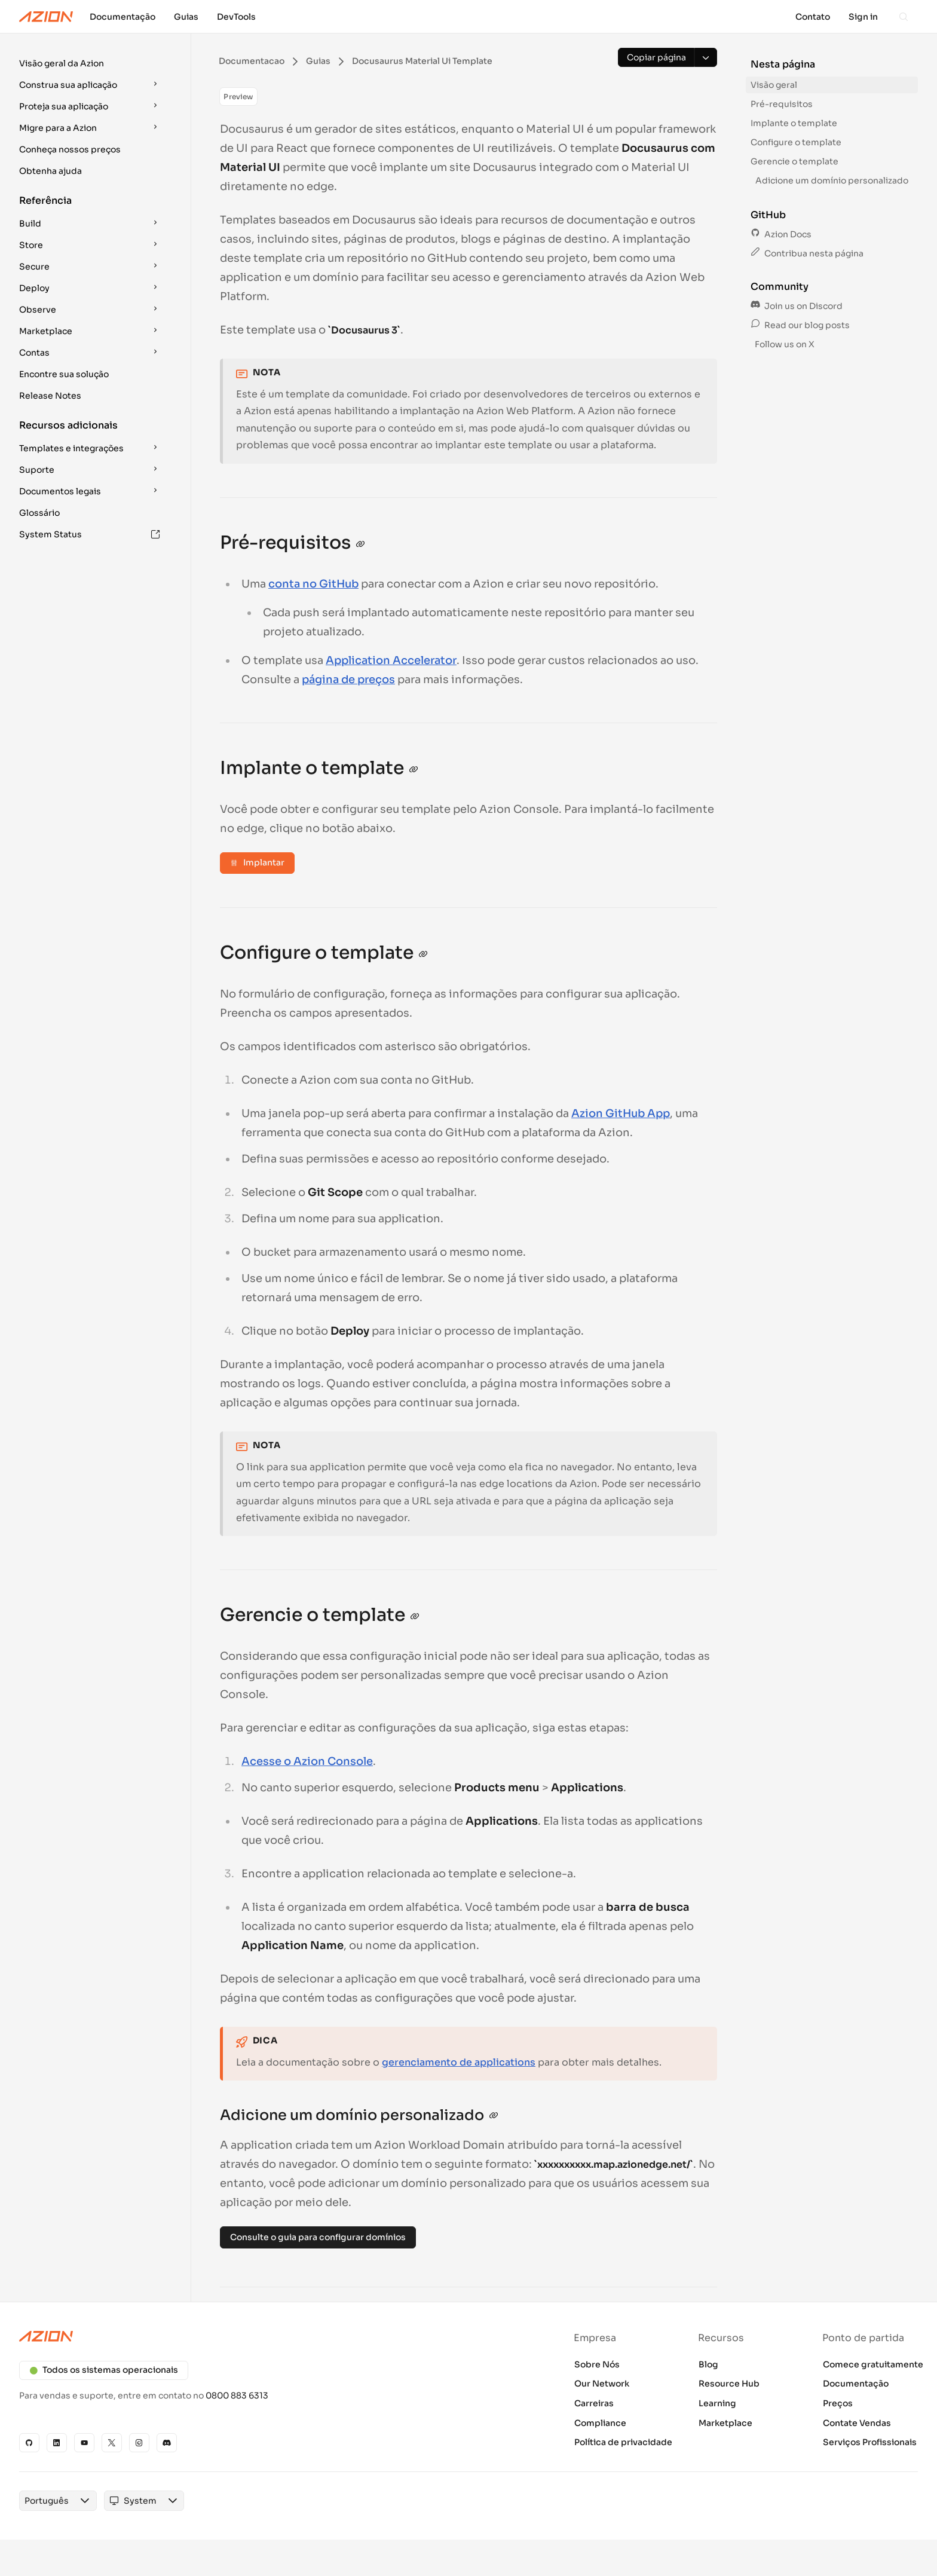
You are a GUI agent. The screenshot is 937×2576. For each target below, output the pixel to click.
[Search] (903, 16)
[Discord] (167, 2442)
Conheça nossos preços (70, 149)
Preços (838, 2403)
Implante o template (794, 123)
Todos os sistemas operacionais (103, 2369)
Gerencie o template (794, 161)
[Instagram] (139, 2442)
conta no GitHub (313, 584)
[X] (112, 2442)
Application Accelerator (391, 660)
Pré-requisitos (782, 104)
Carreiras (594, 2403)
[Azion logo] (236, 2336)
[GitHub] (29, 2442)
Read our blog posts (800, 325)
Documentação (856, 2383)
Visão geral (774, 84)
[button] (91, 63)
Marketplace (725, 2423)
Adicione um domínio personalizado (831, 180)
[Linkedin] (57, 2442)
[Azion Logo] (46, 16)
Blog (708, 2364)
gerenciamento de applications (458, 2062)
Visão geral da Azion (61, 63)
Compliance (600, 2423)
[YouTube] (84, 2442)
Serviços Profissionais (870, 2442)
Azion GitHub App (620, 1113)
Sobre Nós (597, 2364)
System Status (89, 534)
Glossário (39, 512)
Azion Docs (781, 234)
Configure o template (796, 142)
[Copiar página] (656, 57)
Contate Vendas (857, 2423)
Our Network (601, 2383)
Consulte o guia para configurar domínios (318, 2237)
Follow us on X (783, 344)
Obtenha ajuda (50, 171)
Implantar (257, 862)
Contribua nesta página (807, 253)
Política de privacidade (623, 2442)
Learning (717, 2403)
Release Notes (50, 395)
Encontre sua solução (64, 374)
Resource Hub (729, 2383)
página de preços (348, 679)
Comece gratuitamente (873, 2364)
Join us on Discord (797, 306)
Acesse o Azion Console (307, 1761)
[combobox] (47, 2500)
